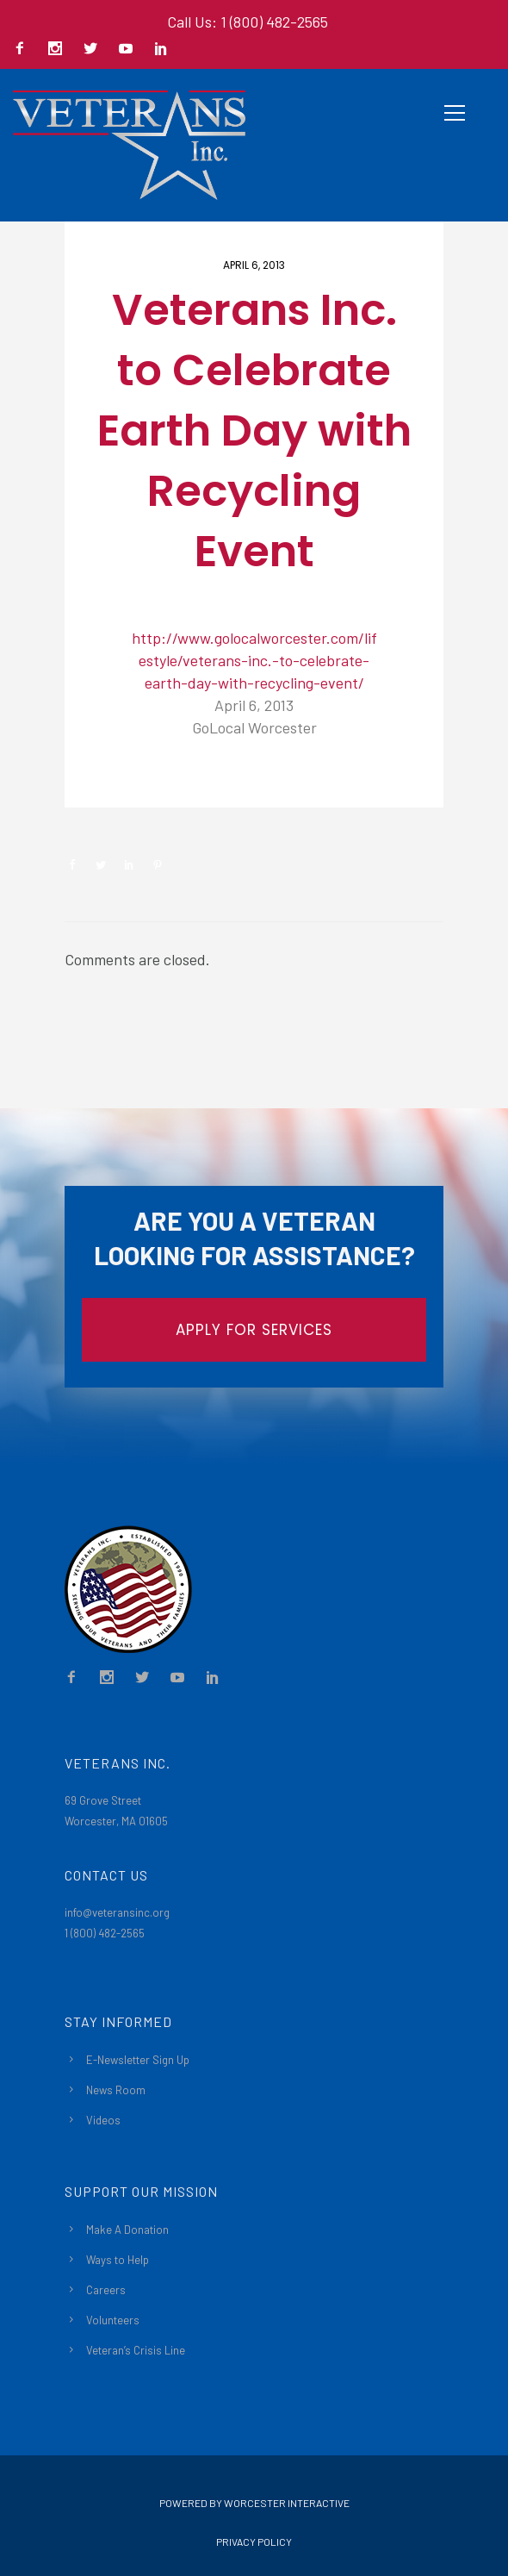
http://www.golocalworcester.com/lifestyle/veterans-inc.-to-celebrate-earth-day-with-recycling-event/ (254, 660)
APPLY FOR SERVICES (254, 1329)
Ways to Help (117, 2260)
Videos (103, 2120)
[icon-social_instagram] (59, 49)
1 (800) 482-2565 (105, 1933)
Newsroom (126, 778)
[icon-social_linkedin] (161, 49)
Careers (106, 2290)
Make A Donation (127, 2229)
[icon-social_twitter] (95, 49)
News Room (116, 2090)
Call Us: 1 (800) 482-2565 (247, 21)
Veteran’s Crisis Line (135, 2350)
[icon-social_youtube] (130, 49)
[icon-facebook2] (24, 49)
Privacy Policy (254, 2541)
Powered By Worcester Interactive (254, 2503)
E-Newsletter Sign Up (137, 2060)
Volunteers (112, 2320)
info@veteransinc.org (117, 1912)
